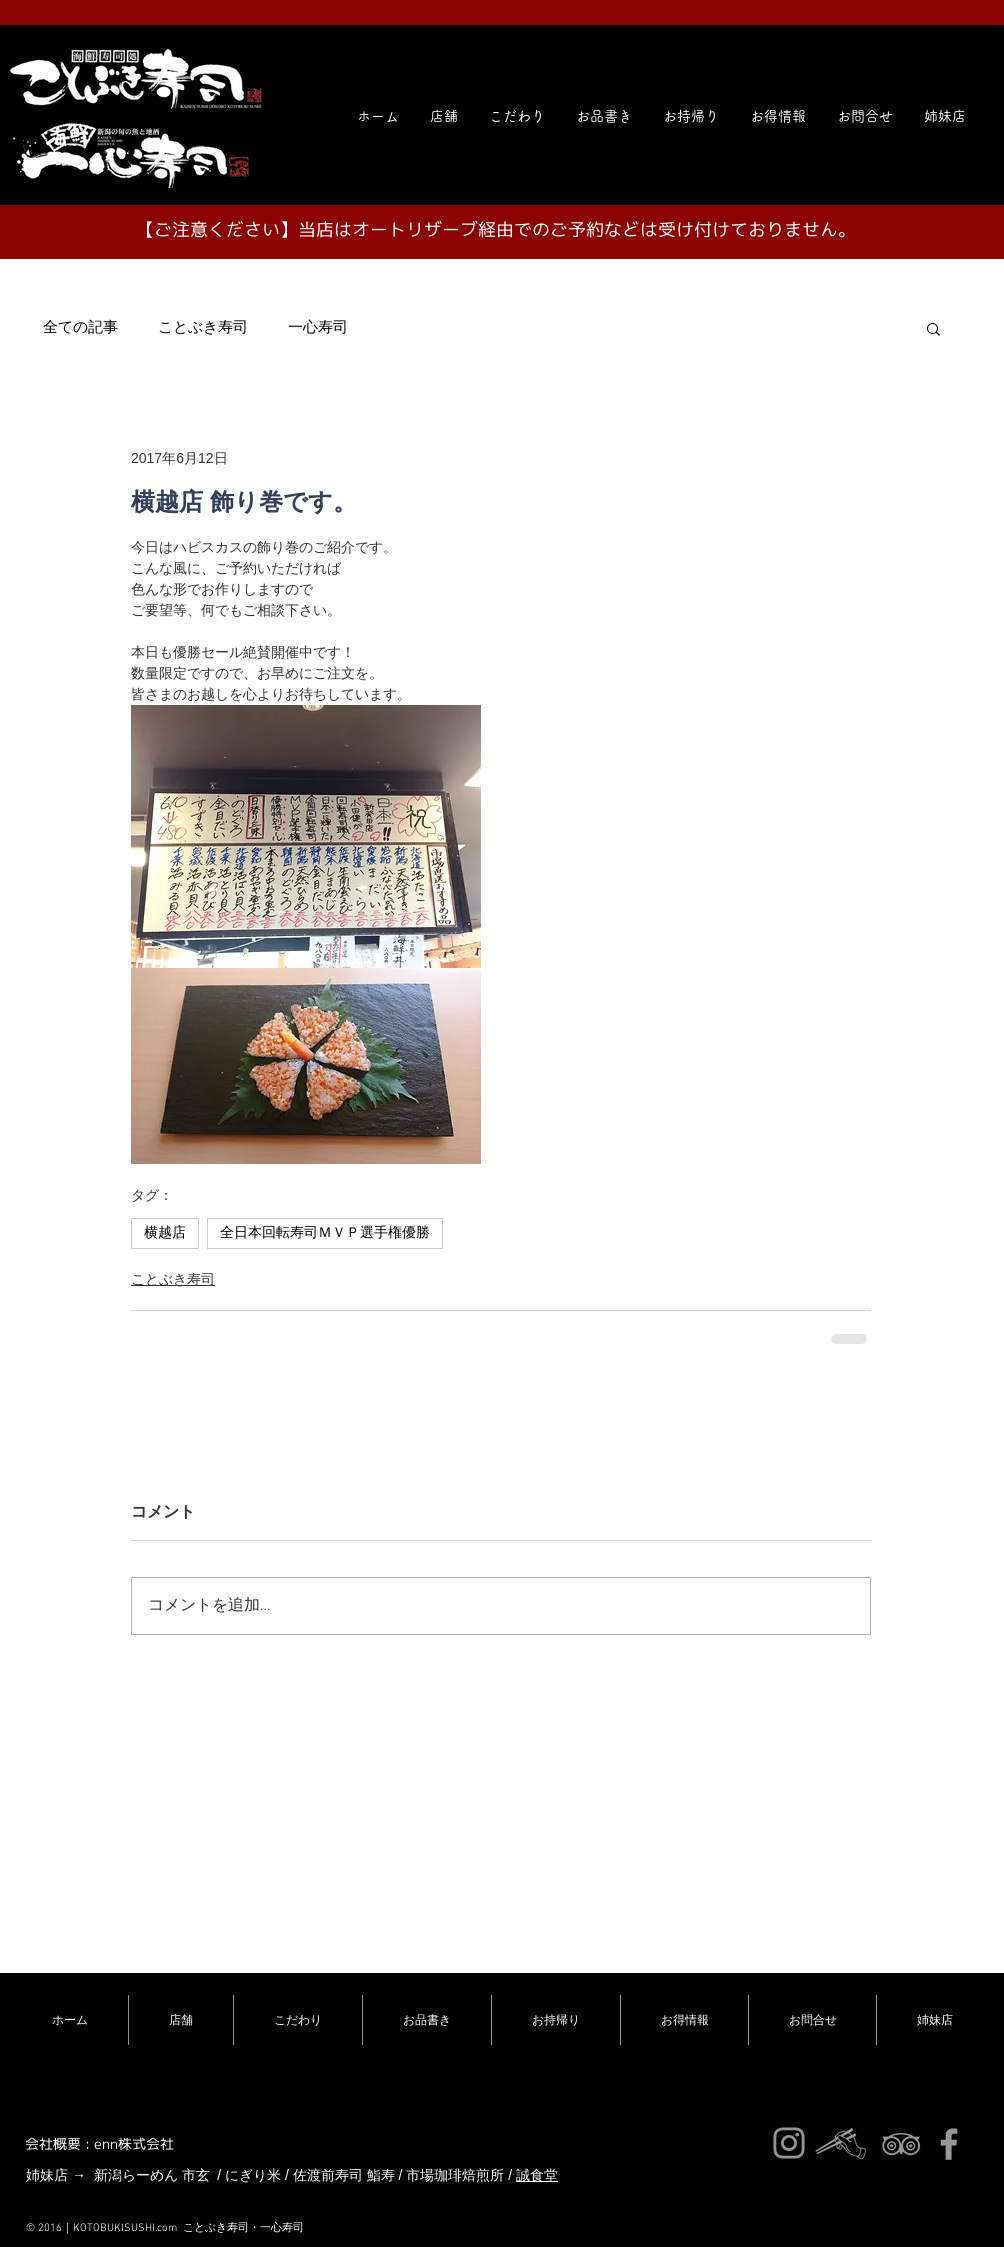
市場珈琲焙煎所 (455, 2175)
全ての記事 (80, 328)
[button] (945, 116)
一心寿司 (318, 328)
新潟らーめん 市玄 (152, 2175)
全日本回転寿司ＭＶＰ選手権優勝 (325, 1233)
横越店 (165, 1233)
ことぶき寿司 (203, 328)
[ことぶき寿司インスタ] (789, 2143)
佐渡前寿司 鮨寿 (344, 2175)
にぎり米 (253, 2175)
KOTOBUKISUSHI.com (125, 2228)
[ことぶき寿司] (901, 2144)
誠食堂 (537, 2175)
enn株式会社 (134, 2143)
